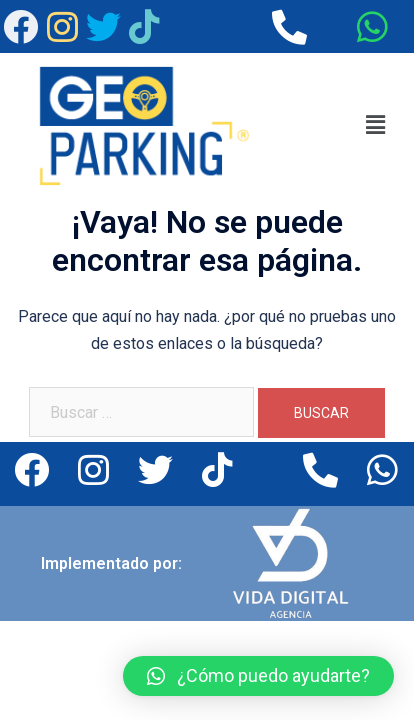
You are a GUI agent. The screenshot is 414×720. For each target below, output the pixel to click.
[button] (375, 125)
